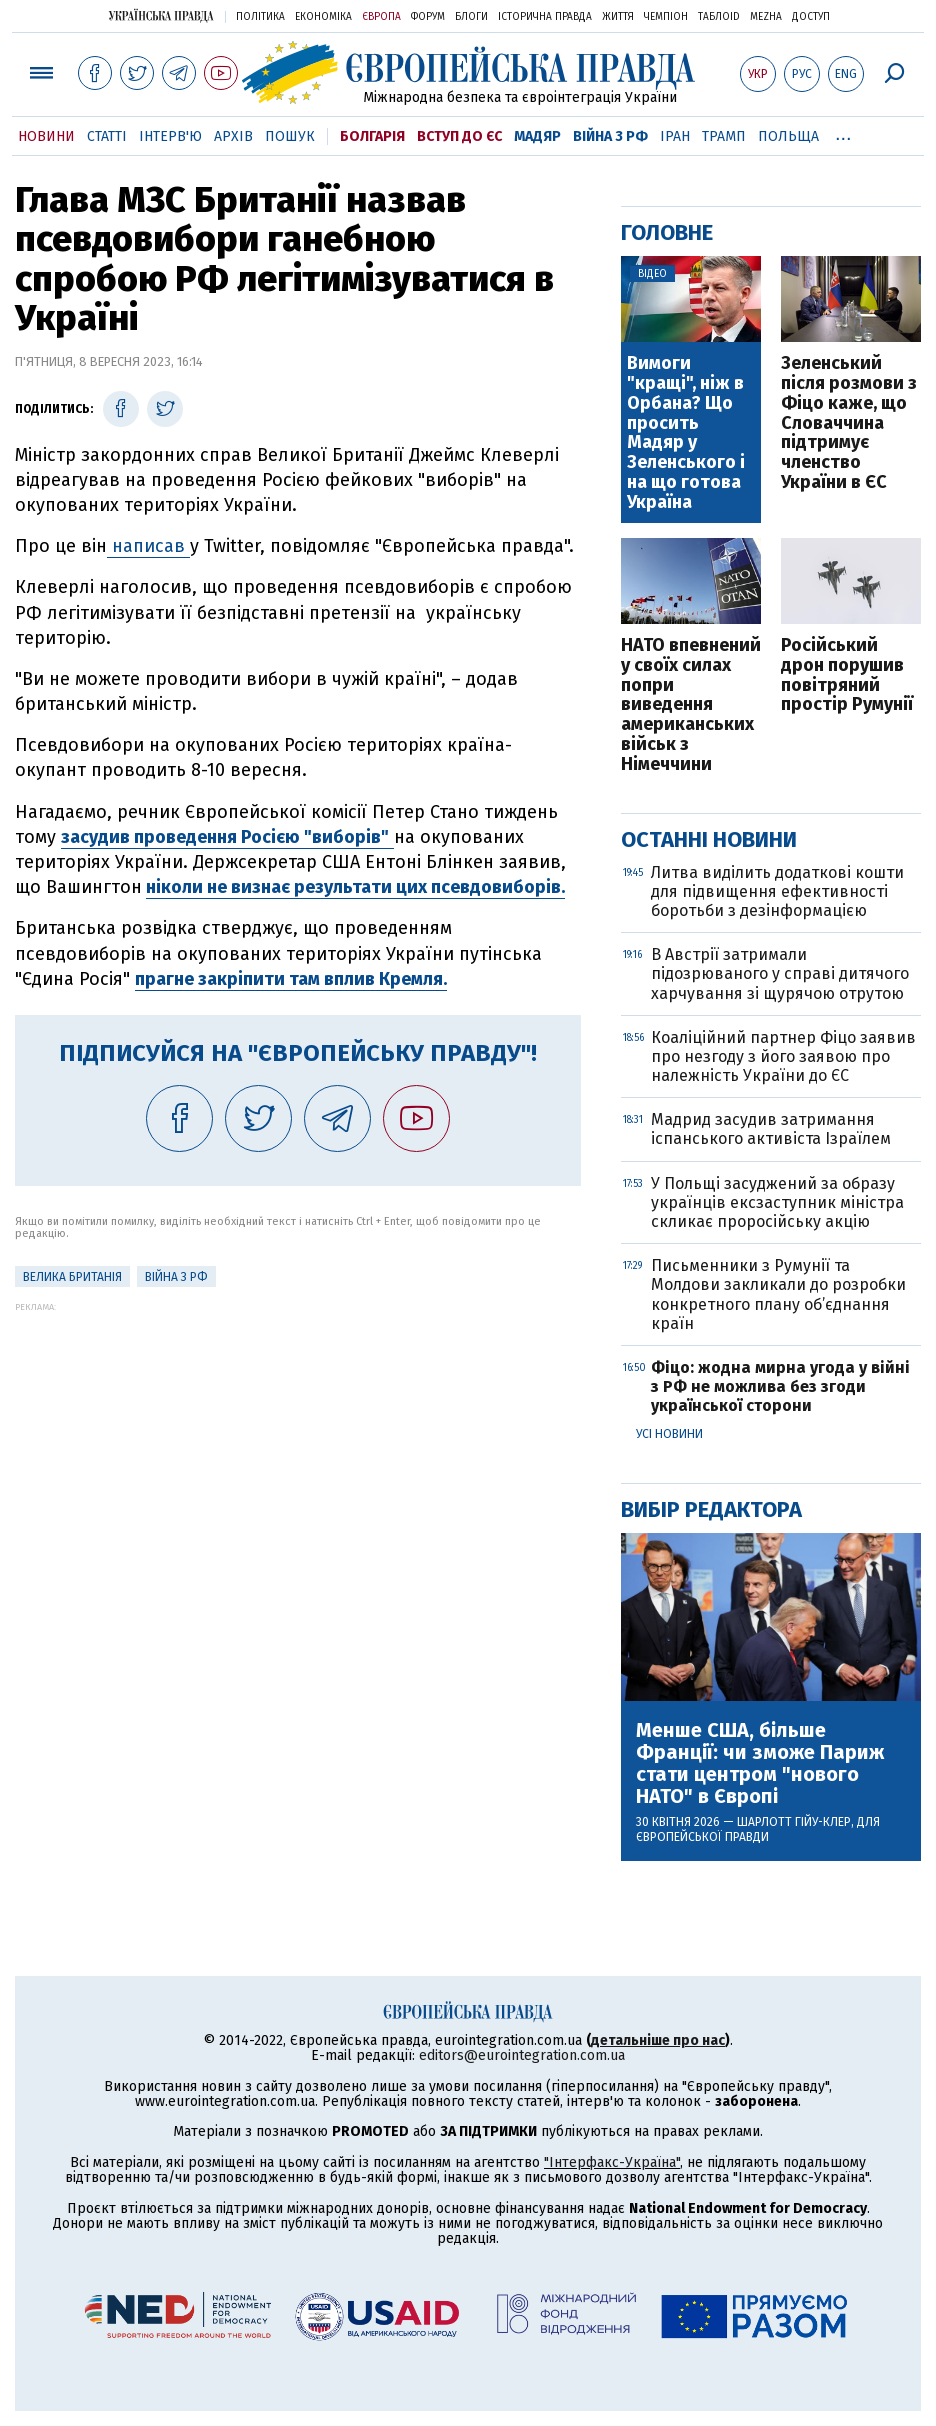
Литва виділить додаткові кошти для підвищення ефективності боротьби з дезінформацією (777, 891)
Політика (260, 17)
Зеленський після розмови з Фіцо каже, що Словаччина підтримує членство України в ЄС (849, 423)
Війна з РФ (610, 136)
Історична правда (545, 17)
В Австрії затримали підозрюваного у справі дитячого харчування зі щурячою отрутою (780, 973)
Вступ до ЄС (459, 136)
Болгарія (372, 136)
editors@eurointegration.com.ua (522, 2055)
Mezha (766, 17)
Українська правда (161, 15)
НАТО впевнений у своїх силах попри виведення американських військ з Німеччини (691, 705)
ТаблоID (719, 17)
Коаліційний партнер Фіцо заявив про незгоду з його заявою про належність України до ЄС (783, 1056)
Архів (233, 136)
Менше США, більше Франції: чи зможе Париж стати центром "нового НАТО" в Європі (760, 1763)
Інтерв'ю (170, 136)
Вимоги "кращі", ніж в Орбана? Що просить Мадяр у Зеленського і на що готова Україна (686, 433)
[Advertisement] (298, 1452)
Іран (675, 136)
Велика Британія (72, 1277)
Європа (381, 17)
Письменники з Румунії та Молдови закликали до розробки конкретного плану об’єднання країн (778, 1294)
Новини (46, 136)
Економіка (323, 17)
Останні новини (709, 839)
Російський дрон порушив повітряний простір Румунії (847, 675)
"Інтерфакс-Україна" (612, 2162)
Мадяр (537, 136)
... (843, 133)
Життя (618, 17)
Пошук (290, 136)
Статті (107, 136)
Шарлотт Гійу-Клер (794, 1822)
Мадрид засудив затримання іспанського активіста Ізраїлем (771, 1129)
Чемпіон (666, 17)
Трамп (724, 136)
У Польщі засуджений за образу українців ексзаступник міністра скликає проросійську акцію (777, 1202)
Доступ (811, 17)
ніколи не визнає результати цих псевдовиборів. (355, 887)
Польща (788, 136)
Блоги (471, 17)
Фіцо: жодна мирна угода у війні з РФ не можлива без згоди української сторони (780, 1386)
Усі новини (669, 1434)
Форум (428, 17)
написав (148, 546)
